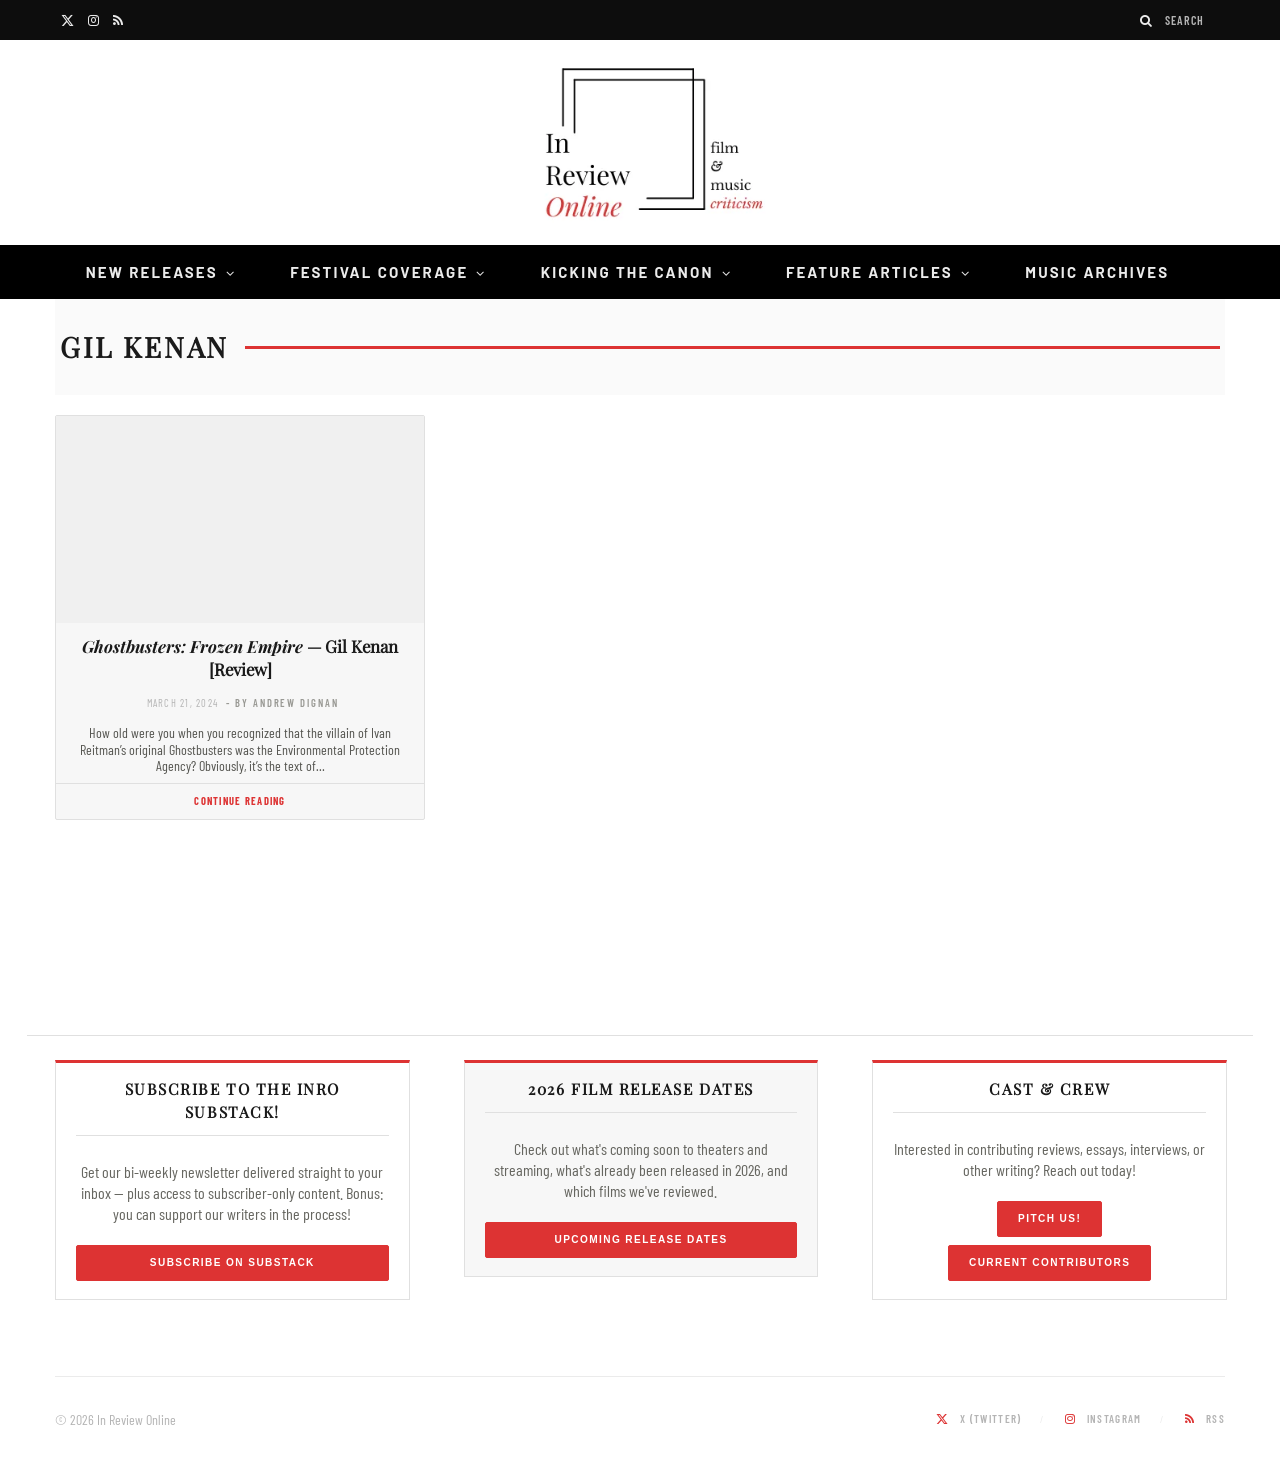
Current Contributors (1049, 1262)
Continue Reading (239, 800)
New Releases (152, 272)
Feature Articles (869, 272)
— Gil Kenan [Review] (240, 657)
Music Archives (1097, 272)
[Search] (1147, 20)
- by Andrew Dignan (282, 702)
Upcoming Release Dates (640, 1239)
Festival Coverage (379, 272)
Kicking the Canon (627, 272)
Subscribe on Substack (232, 1262)
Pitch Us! (1049, 1218)
